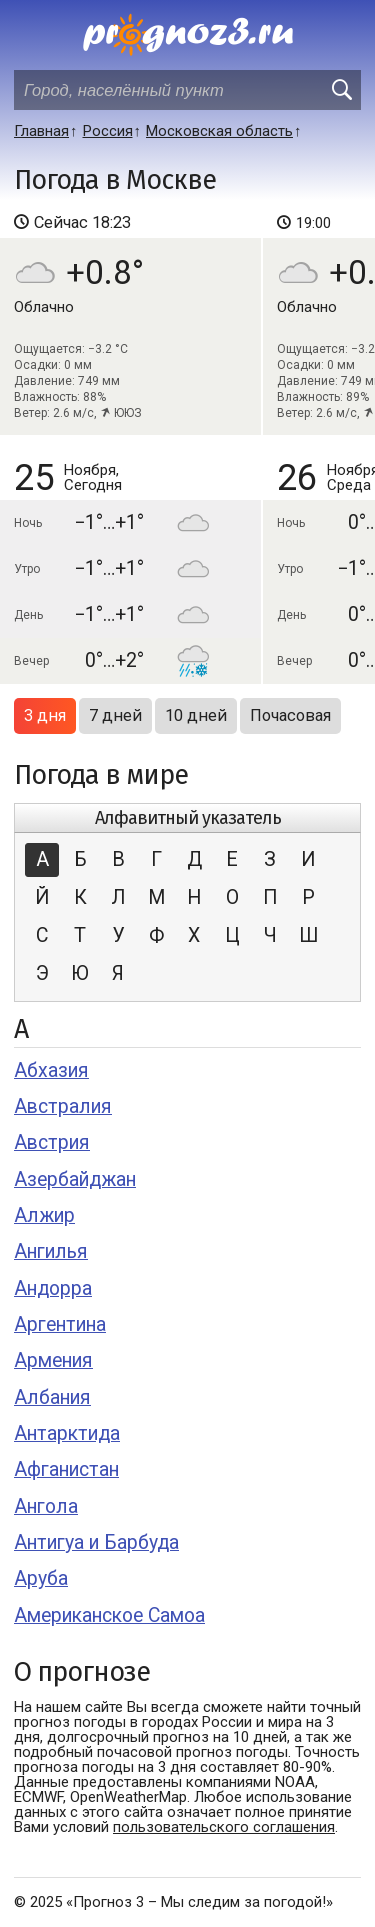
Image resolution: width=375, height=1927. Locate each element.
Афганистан (66, 1469)
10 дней (196, 715)
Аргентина (60, 1324)
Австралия (63, 1106)
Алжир (44, 1215)
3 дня (45, 715)
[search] (341, 90)
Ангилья (51, 1251)
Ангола (46, 1506)
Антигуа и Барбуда (96, 1542)
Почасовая (290, 715)
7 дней (115, 715)
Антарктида (67, 1433)
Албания (52, 1397)
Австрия (52, 1142)
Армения (53, 1360)
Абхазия (51, 1070)
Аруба (41, 1578)
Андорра (53, 1288)
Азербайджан (75, 1179)
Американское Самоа (109, 1615)
